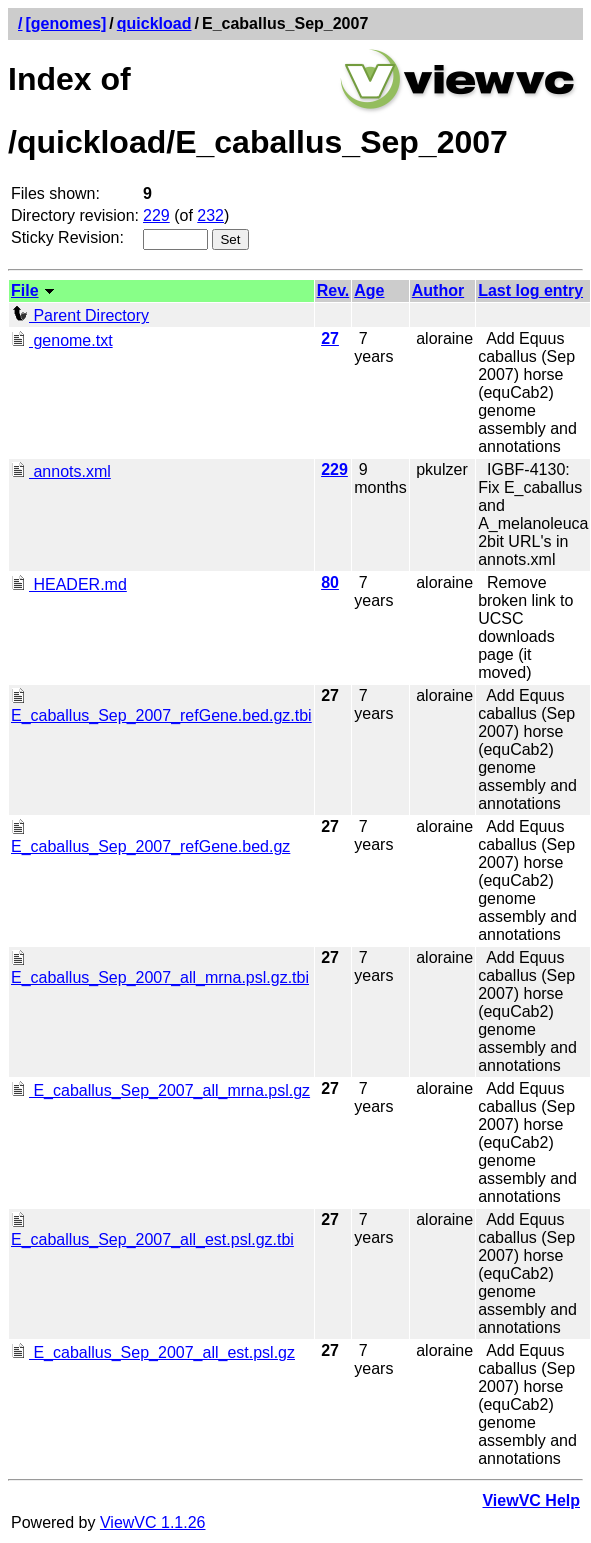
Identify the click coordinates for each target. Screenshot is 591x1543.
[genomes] (65, 23)
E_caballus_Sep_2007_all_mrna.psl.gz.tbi (160, 968)
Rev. (333, 290)
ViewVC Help (531, 1500)
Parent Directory (80, 315)
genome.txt (62, 340)
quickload (154, 23)
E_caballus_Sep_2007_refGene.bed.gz (150, 837)
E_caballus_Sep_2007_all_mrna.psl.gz (160, 1090)
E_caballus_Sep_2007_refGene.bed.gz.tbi (161, 706)
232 (210, 215)
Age (369, 290)
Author (438, 290)
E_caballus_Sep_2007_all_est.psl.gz (153, 1352)
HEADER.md (69, 584)
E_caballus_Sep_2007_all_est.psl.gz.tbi (152, 1230)
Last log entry (530, 290)
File (25, 290)
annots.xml (61, 471)
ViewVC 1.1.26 (153, 1522)
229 (156, 215)
